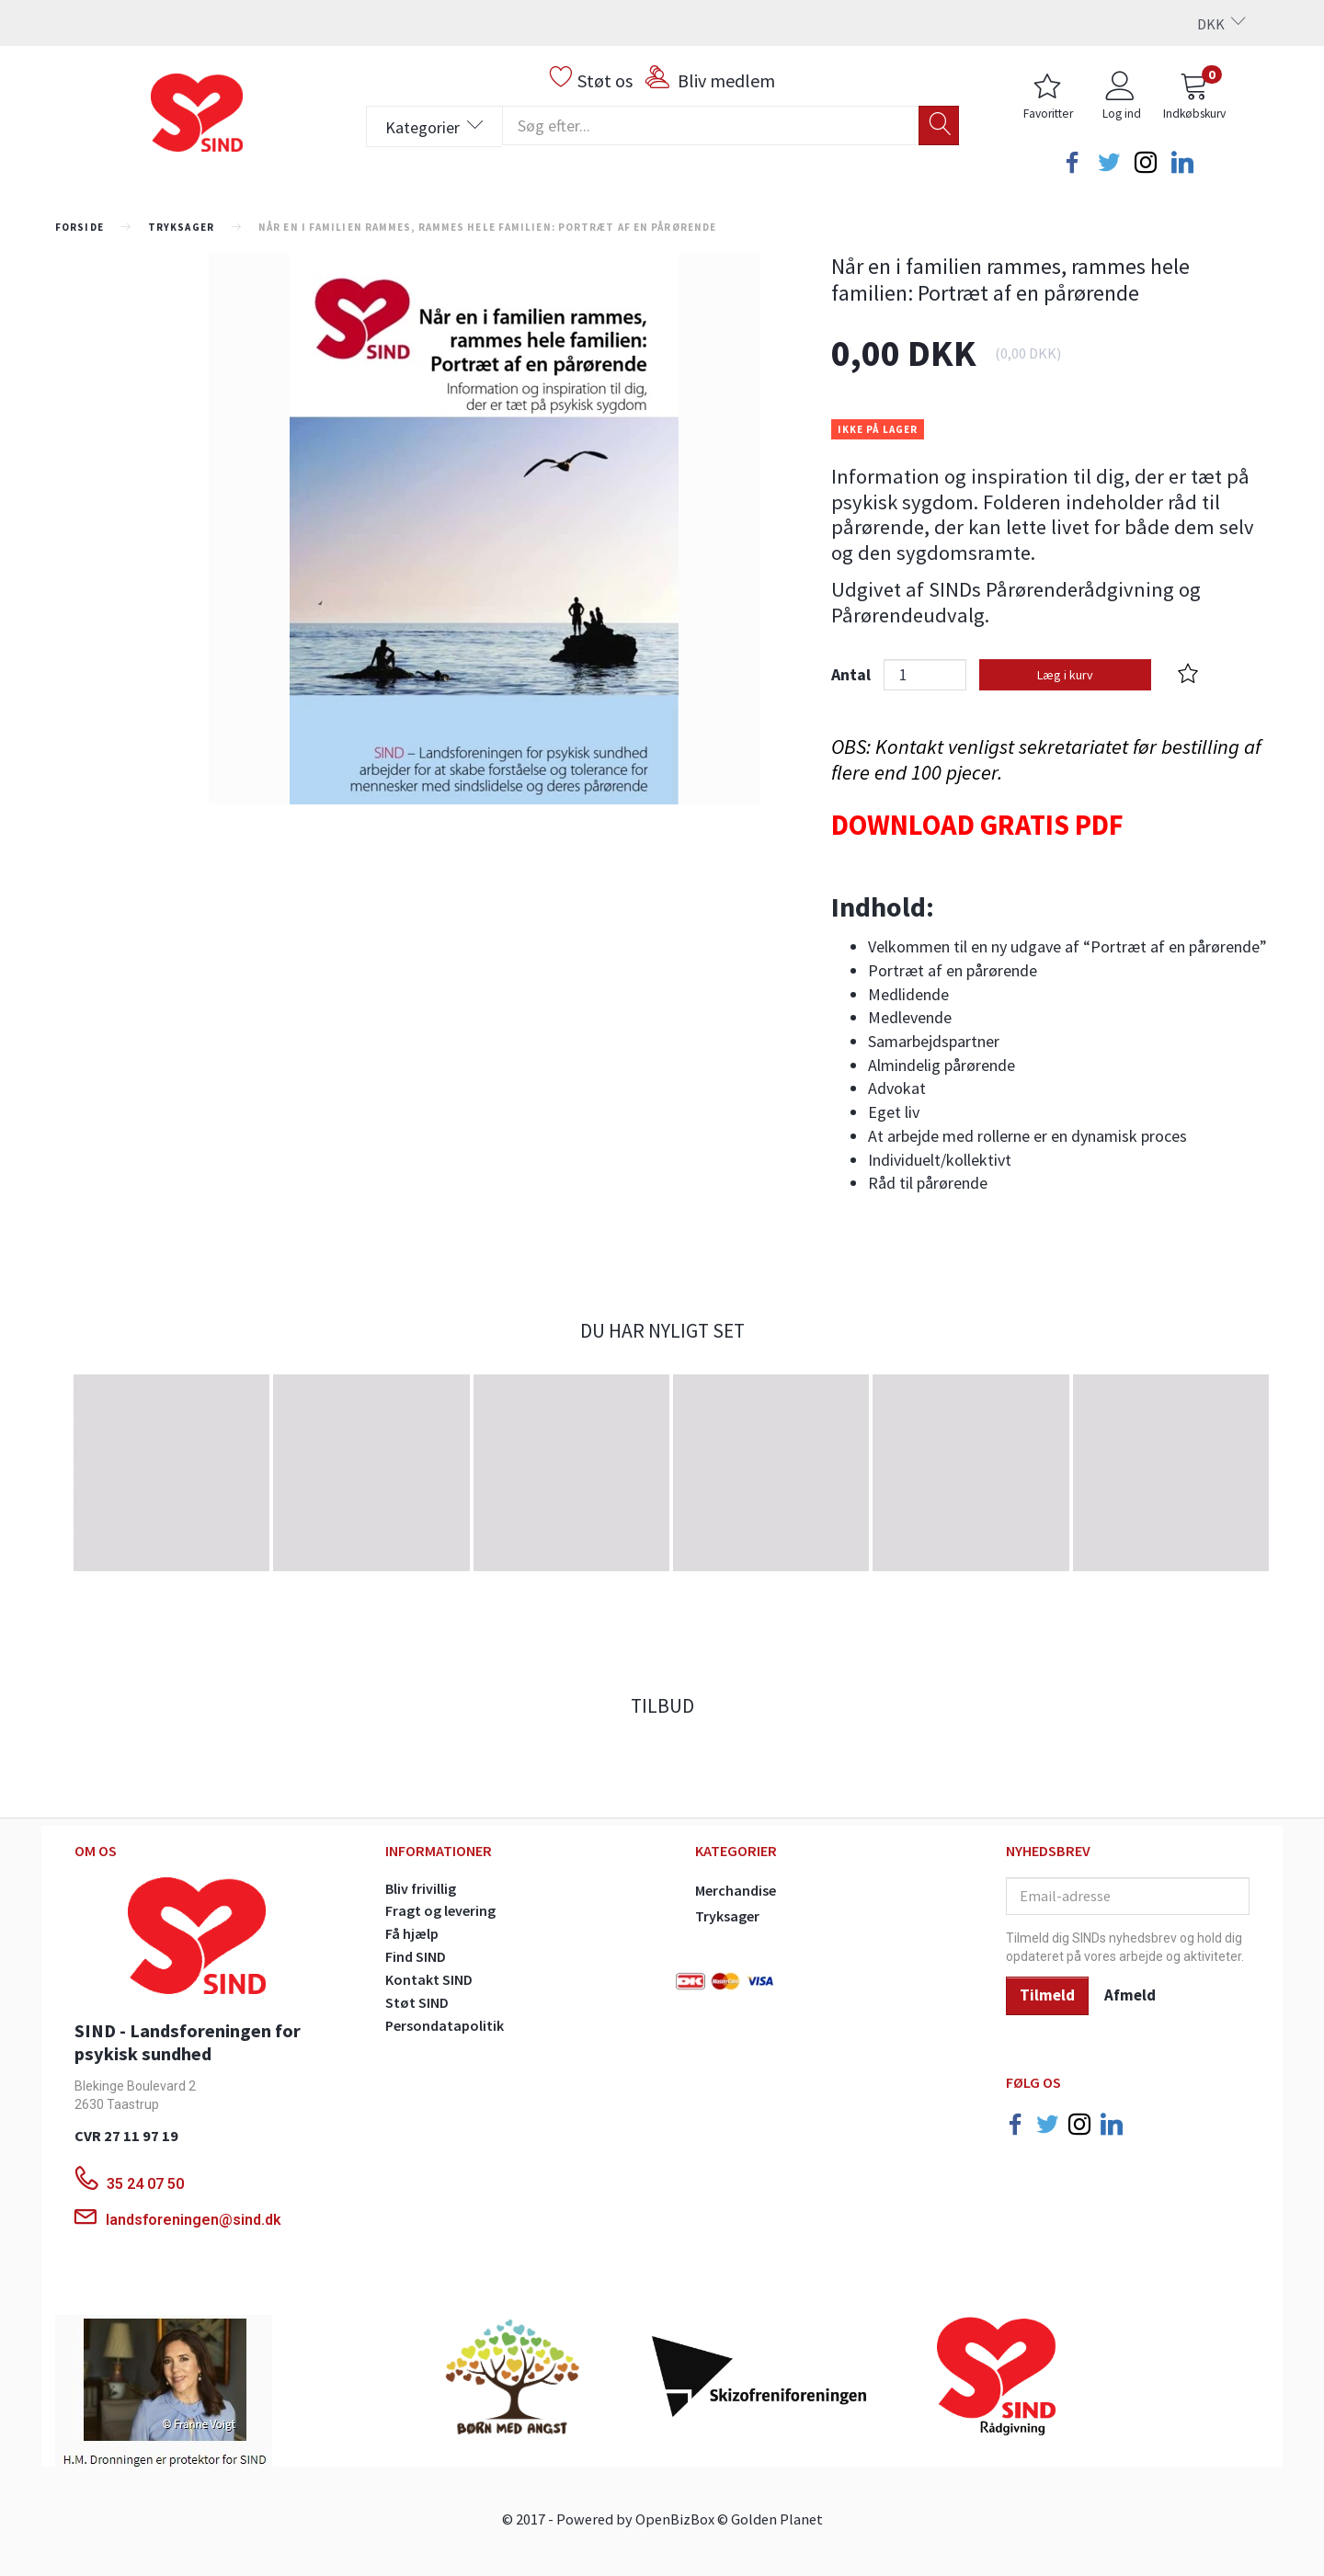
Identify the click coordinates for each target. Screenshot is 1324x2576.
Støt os (605, 80)
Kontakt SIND (429, 1979)
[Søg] (939, 125)
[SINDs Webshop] (197, 110)
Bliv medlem (726, 80)
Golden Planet (777, 2519)
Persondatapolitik (444, 2025)
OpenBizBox (674, 2519)
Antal (852, 674)
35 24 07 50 (147, 2184)
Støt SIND (417, 2002)
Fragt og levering (440, 1910)
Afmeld (1130, 1995)
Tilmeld (1047, 1995)
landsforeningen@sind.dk (193, 2219)
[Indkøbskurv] (1194, 98)
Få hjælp (412, 1933)
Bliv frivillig (420, 1888)
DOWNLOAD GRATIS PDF (977, 824)
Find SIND (415, 1956)
